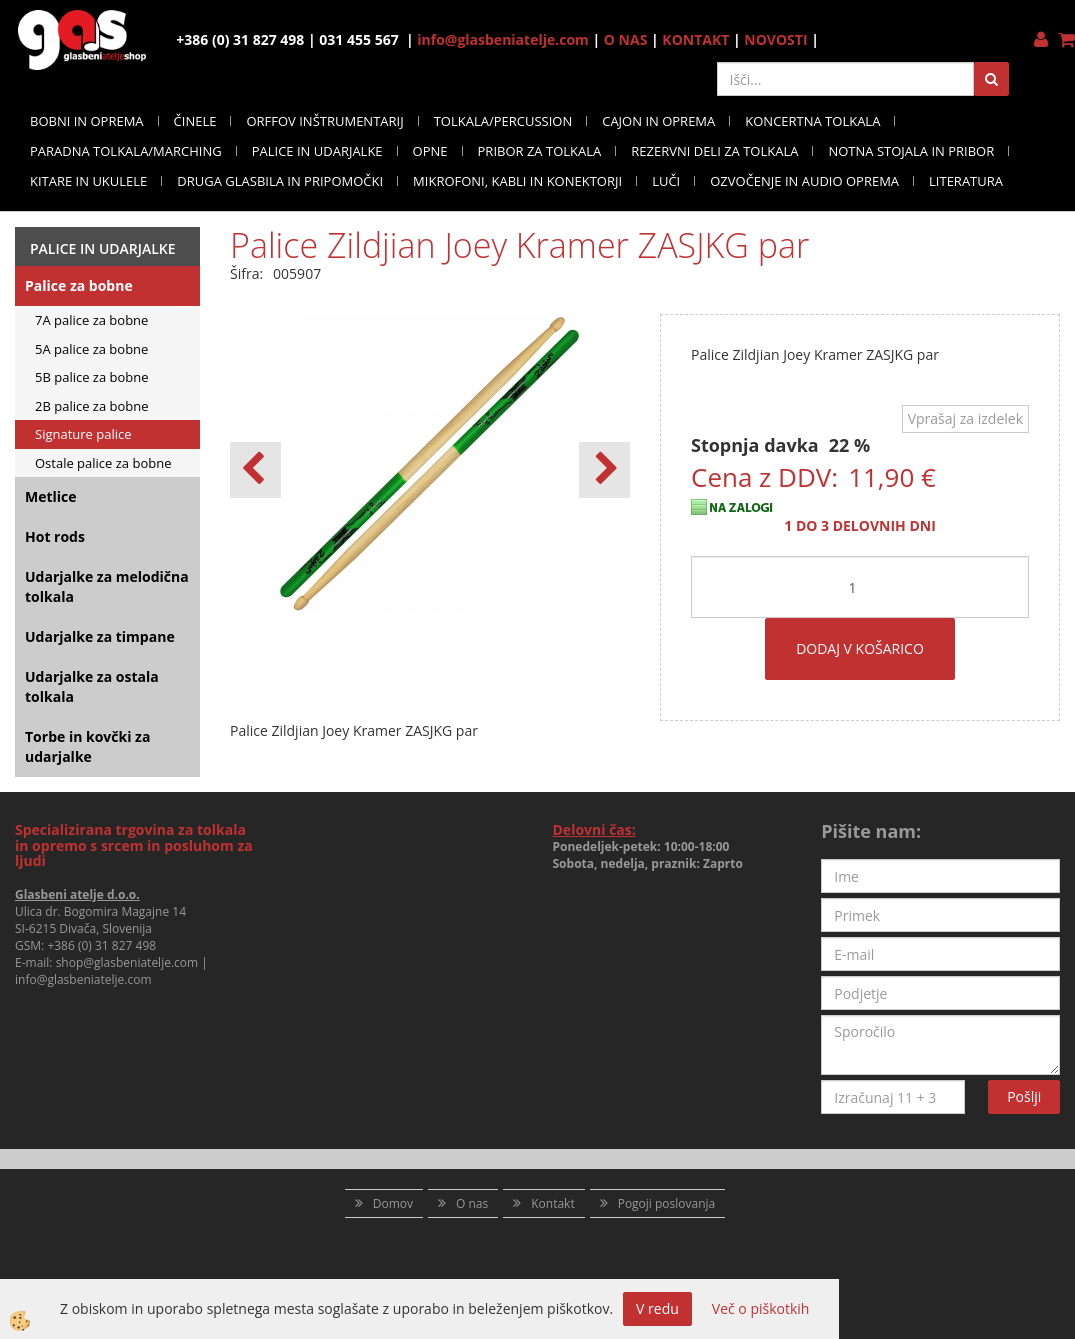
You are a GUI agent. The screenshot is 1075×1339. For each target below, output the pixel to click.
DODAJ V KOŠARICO (860, 648)
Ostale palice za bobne (103, 463)
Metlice (51, 496)
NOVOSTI (775, 39)
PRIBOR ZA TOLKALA (540, 151)
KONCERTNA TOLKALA (812, 121)
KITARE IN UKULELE (88, 181)
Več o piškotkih (761, 1308)
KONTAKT (695, 39)
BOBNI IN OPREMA (87, 121)
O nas (472, 1203)
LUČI (666, 181)
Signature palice (83, 434)
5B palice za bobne (92, 377)
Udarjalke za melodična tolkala (107, 586)
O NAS (626, 39)
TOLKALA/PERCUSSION (503, 121)
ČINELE (195, 121)
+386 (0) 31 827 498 (101, 945)
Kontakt (552, 1203)
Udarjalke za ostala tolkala (92, 686)
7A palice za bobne (91, 320)
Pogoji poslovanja (667, 1203)
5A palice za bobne (91, 349)
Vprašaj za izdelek (965, 418)
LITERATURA (966, 181)
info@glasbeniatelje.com (503, 39)
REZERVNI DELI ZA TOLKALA (714, 151)
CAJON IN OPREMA (658, 121)
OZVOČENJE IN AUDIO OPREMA (804, 181)
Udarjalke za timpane (100, 636)
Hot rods (55, 536)
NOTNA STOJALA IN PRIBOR (911, 151)
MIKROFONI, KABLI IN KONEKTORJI (517, 181)
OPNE (430, 151)
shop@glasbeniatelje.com (127, 962)
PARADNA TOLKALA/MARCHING (126, 151)
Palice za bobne (79, 285)
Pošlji (1024, 1096)
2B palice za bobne (92, 406)
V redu (657, 1308)
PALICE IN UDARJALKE (317, 151)
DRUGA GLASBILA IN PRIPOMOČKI (280, 181)
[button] (604, 470)
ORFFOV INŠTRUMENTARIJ (324, 121)
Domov (393, 1203)
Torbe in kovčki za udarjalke (87, 746)
